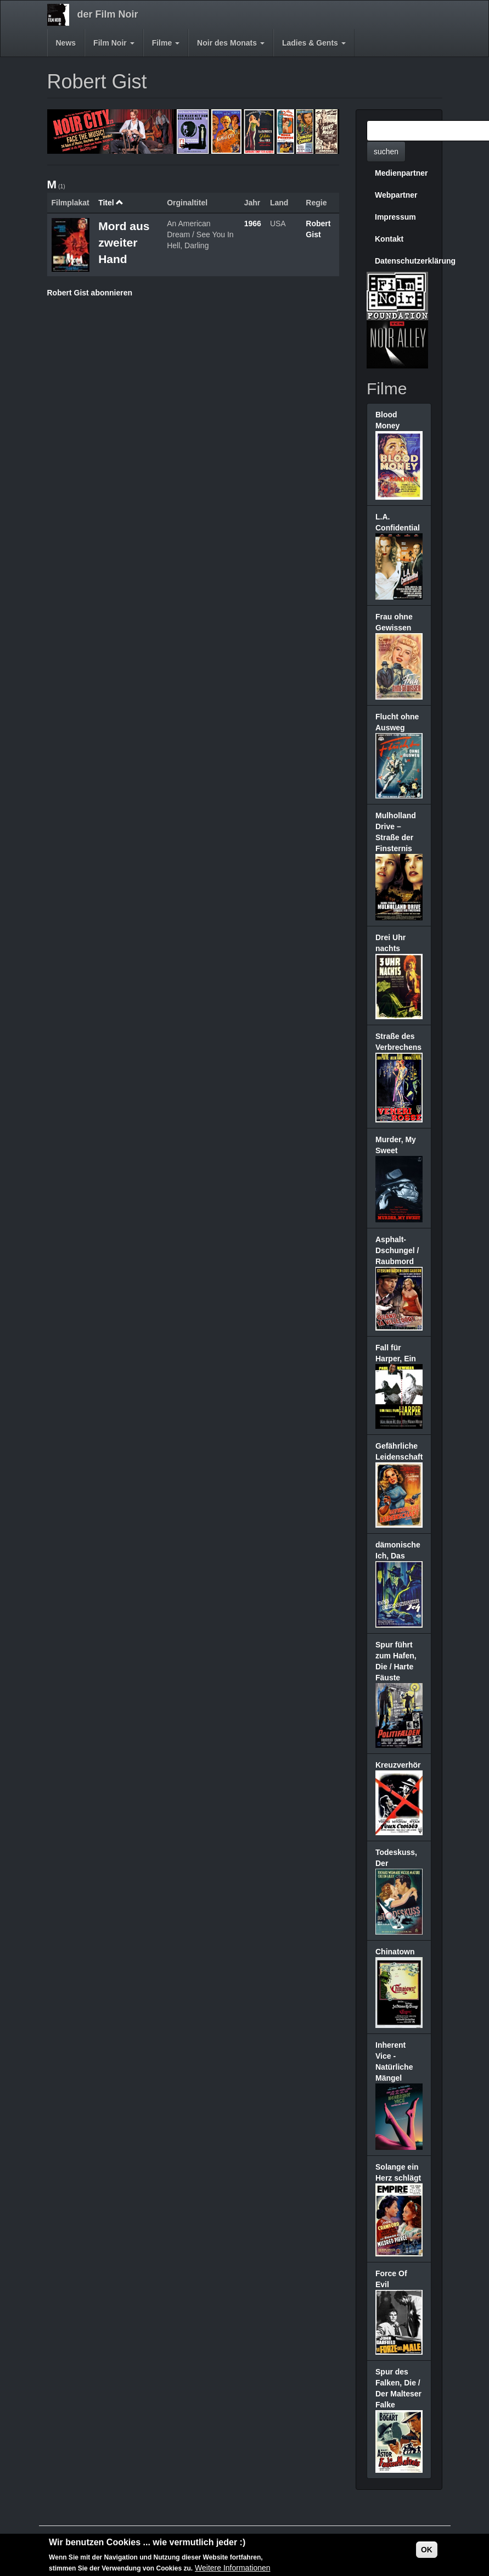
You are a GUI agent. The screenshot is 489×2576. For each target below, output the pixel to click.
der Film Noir (107, 14)
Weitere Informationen (232, 2568)
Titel (110, 202)
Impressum (395, 217)
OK (426, 2550)
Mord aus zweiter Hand (123, 242)
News (66, 42)
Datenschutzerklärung (403, 260)
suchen (386, 151)
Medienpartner (401, 173)
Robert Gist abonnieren (90, 292)
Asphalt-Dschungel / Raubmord (397, 1250)
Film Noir (113, 42)
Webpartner (396, 195)
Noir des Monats (231, 42)
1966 (252, 223)
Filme (165, 42)
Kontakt (389, 238)
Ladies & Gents (314, 42)
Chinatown (395, 1951)
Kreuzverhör (397, 1765)
